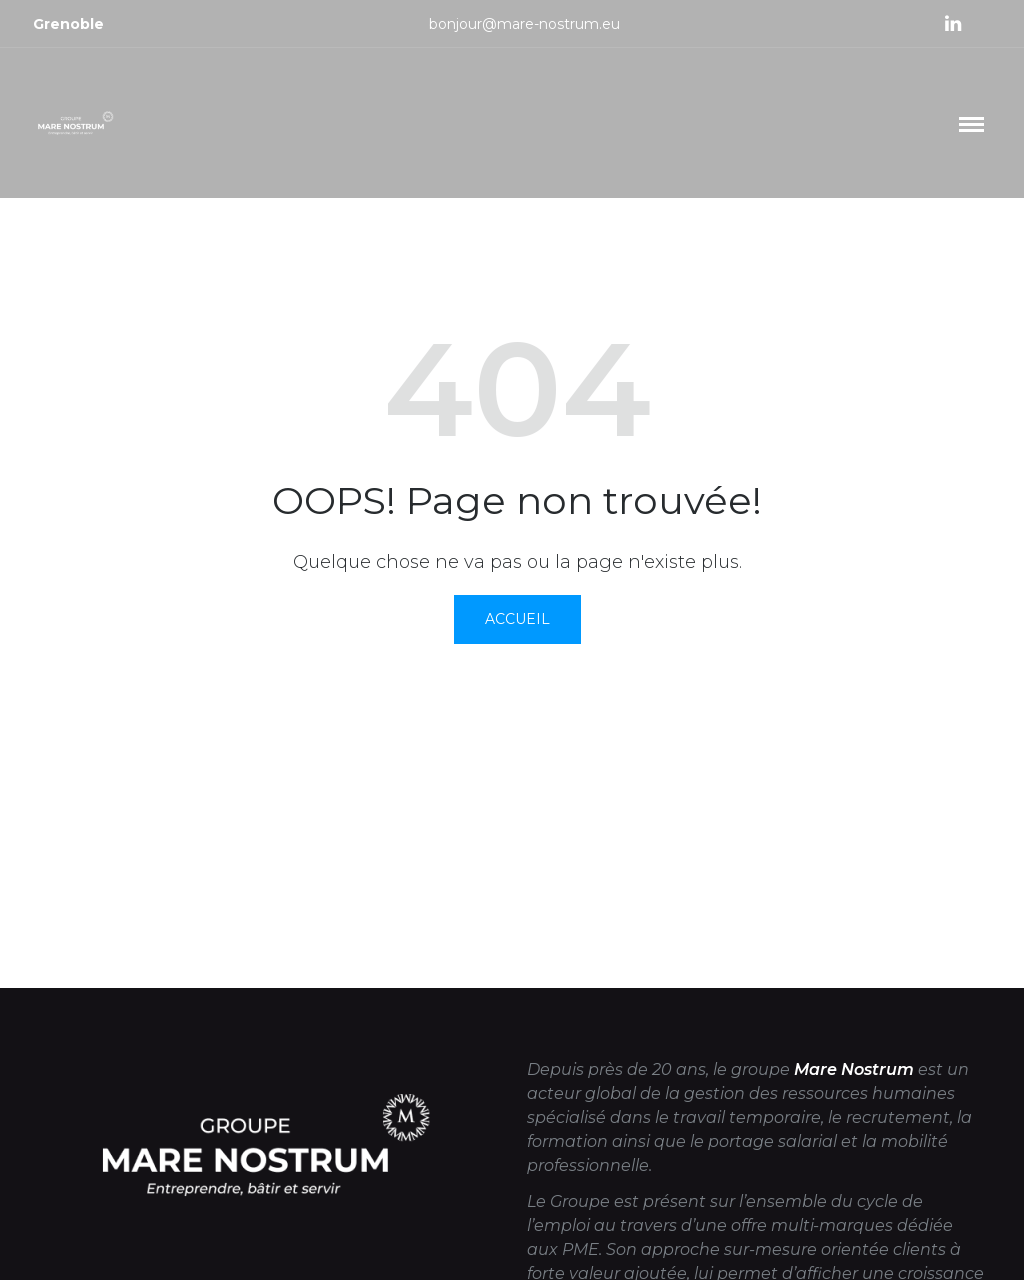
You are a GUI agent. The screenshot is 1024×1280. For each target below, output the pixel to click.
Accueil (517, 619)
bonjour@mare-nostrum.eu (524, 24)
